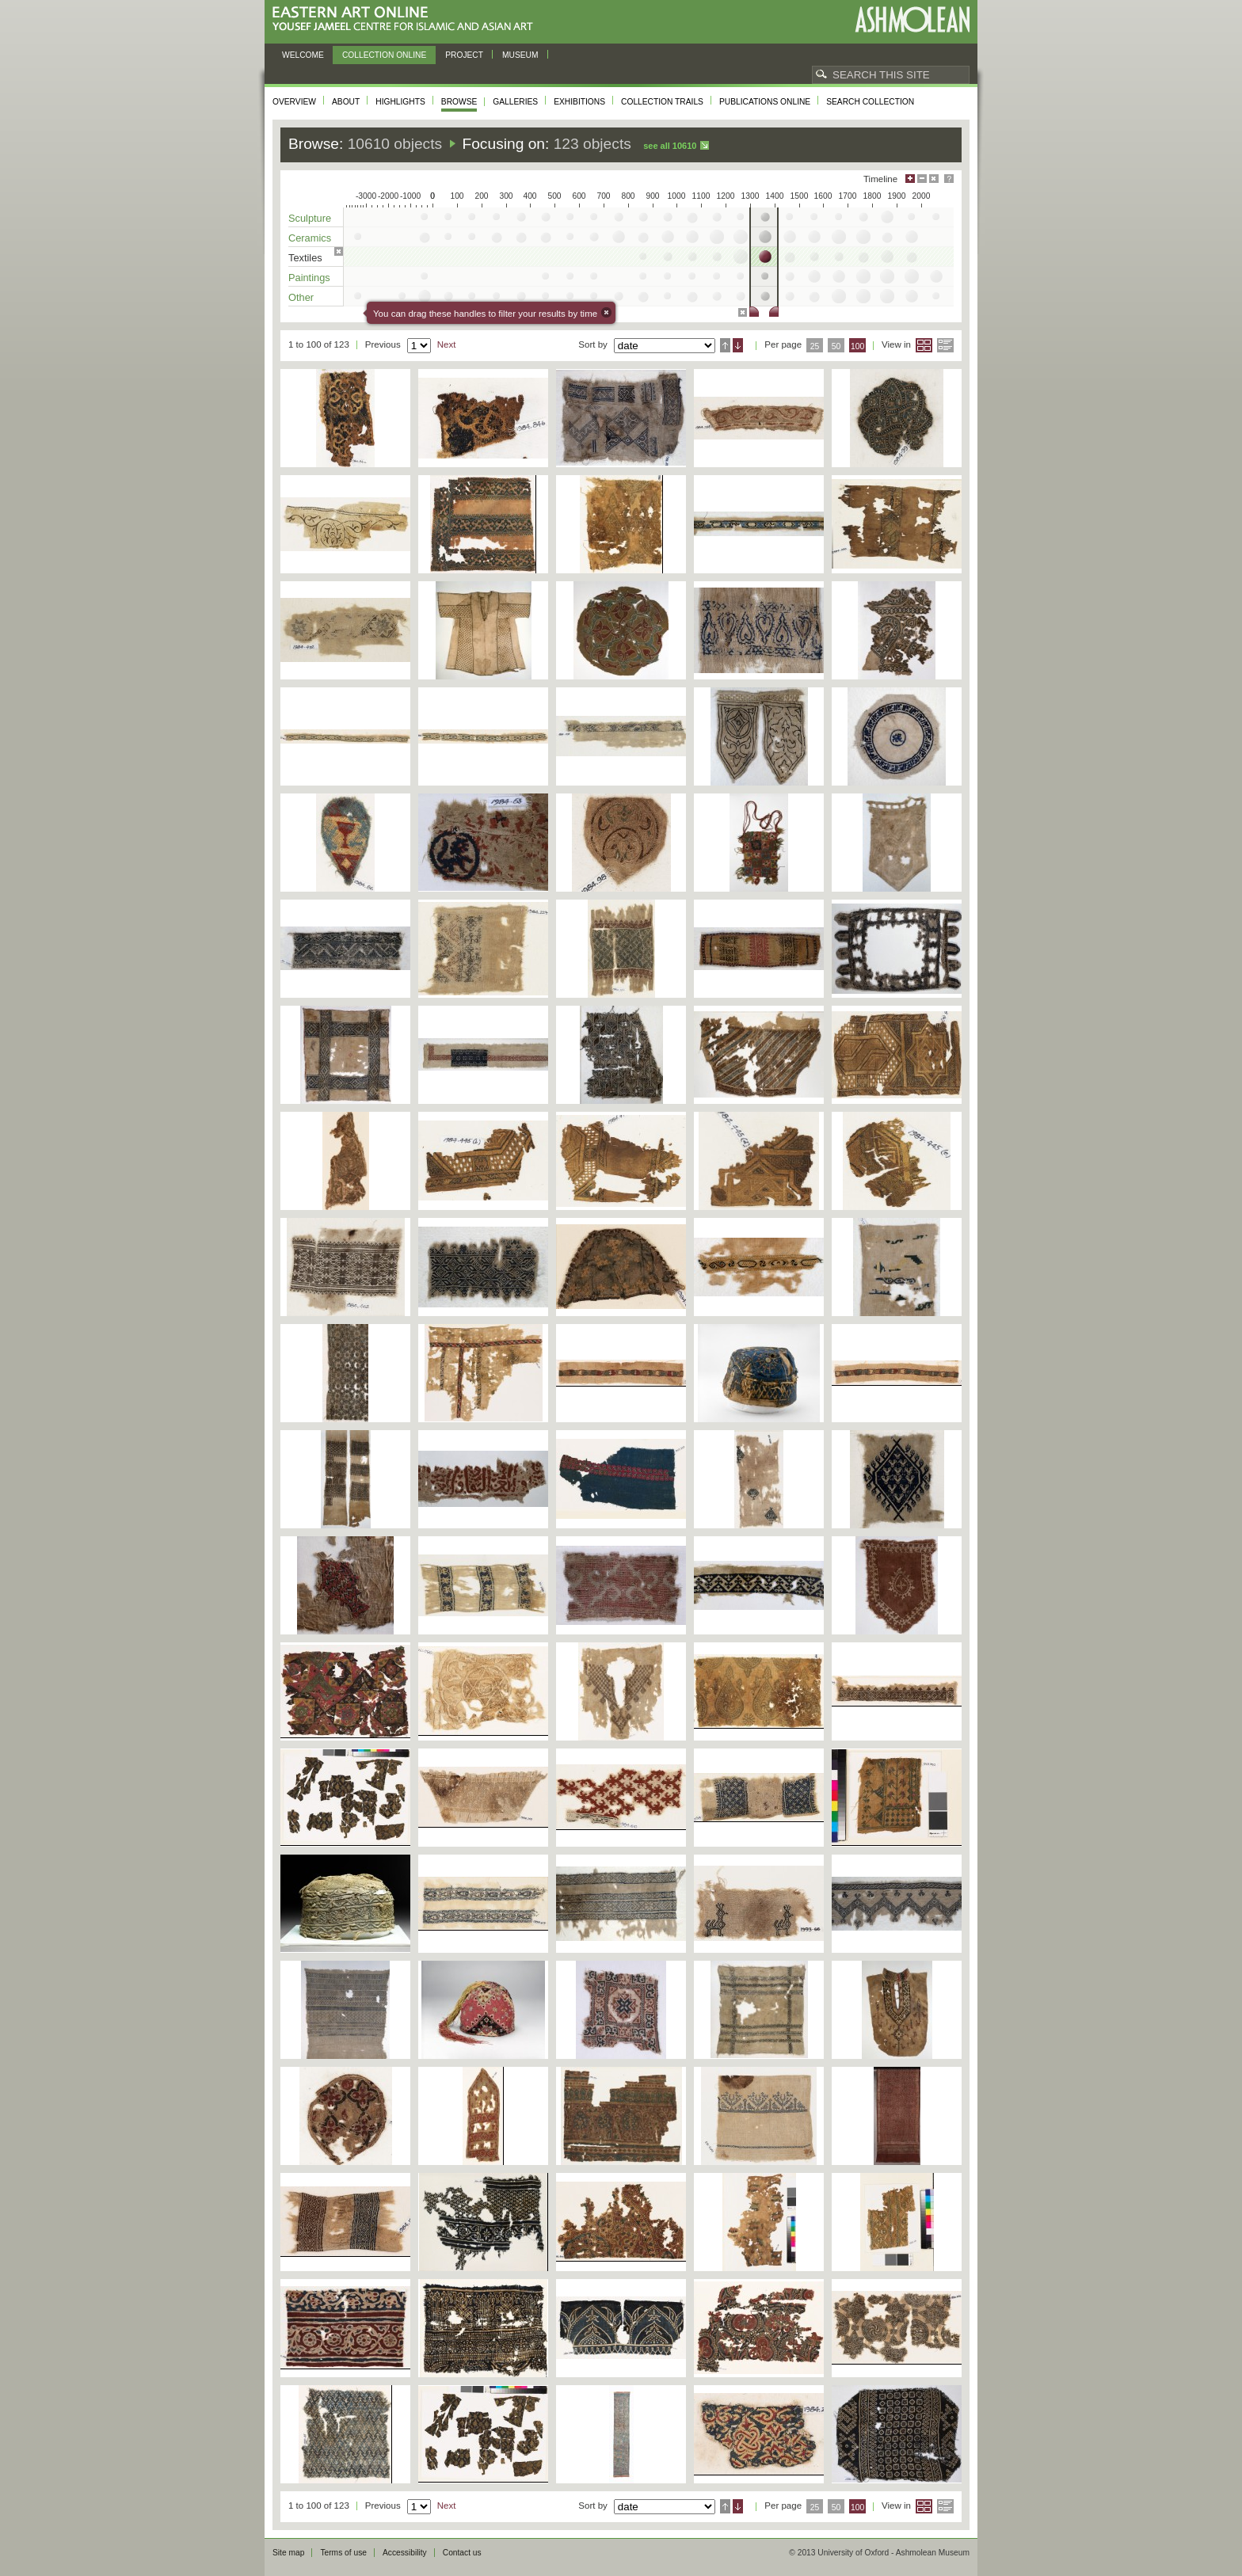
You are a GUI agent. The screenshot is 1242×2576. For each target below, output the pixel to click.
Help (949, 178)
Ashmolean (912, 19)
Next (446, 344)
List (945, 345)
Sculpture (309, 218)
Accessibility (405, 2552)
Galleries (515, 101)
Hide (934, 178)
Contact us (462, 2552)
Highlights (400, 101)
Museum (520, 55)
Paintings (309, 277)
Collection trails (662, 101)
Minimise (922, 178)
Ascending (725, 345)
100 (857, 346)
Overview (294, 101)
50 (836, 346)
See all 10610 (669, 145)
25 (815, 346)
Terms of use (343, 2552)
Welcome (303, 55)
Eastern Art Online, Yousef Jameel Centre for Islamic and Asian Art (406, 19)
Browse (459, 101)
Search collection (870, 101)
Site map (288, 2552)
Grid (924, 345)
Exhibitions (579, 101)
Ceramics (309, 238)
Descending (738, 345)
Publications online (764, 101)
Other (301, 297)
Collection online (384, 55)
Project (464, 55)
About (346, 101)
